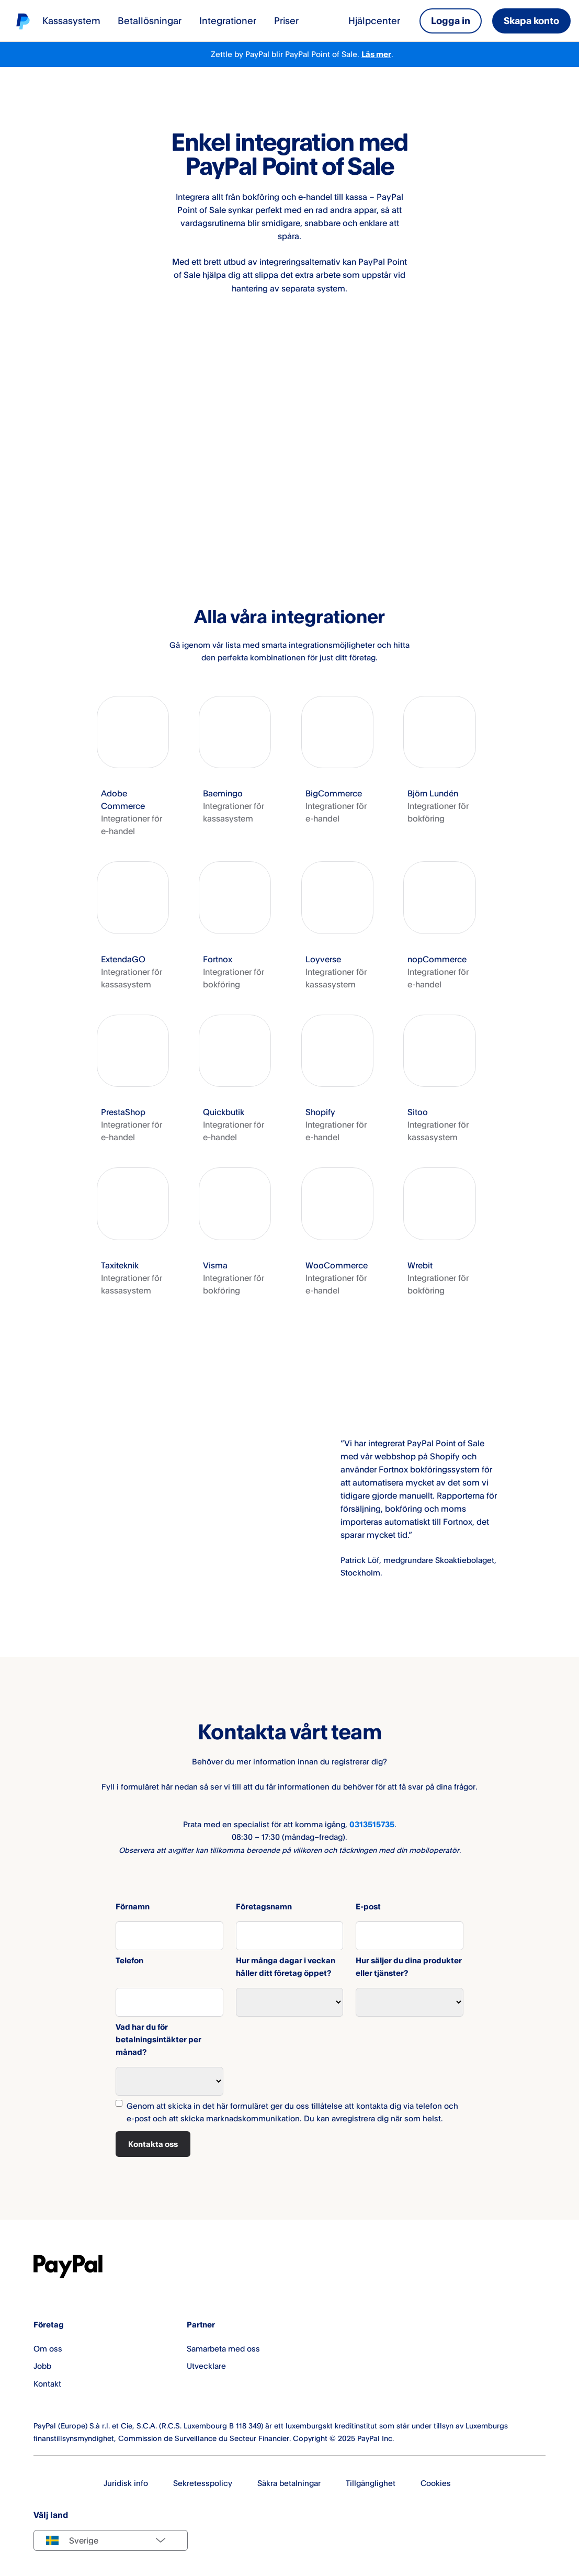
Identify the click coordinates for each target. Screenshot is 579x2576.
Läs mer (376, 54)
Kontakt (47, 2384)
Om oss (47, 2349)
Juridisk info (126, 2483)
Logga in (450, 20)
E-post (368, 1906)
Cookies (436, 2483)
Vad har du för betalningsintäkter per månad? (158, 2039)
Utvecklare (206, 2366)
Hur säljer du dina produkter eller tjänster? (409, 1966)
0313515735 (371, 1824)
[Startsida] (23, 21)
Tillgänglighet (370, 2483)
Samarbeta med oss (223, 2349)
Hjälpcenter (374, 20)
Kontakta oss (153, 2144)
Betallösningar (149, 20)
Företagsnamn (264, 1906)
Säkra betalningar (289, 2483)
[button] (133, 767)
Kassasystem (71, 20)
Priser (286, 20)
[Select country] (110, 2540)
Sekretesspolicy (202, 2483)
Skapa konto (531, 20)
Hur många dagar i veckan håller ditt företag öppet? (285, 1966)
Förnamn (133, 1906)
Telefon (129, 1960)
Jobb (42, 2366)
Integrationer (227, 20)
